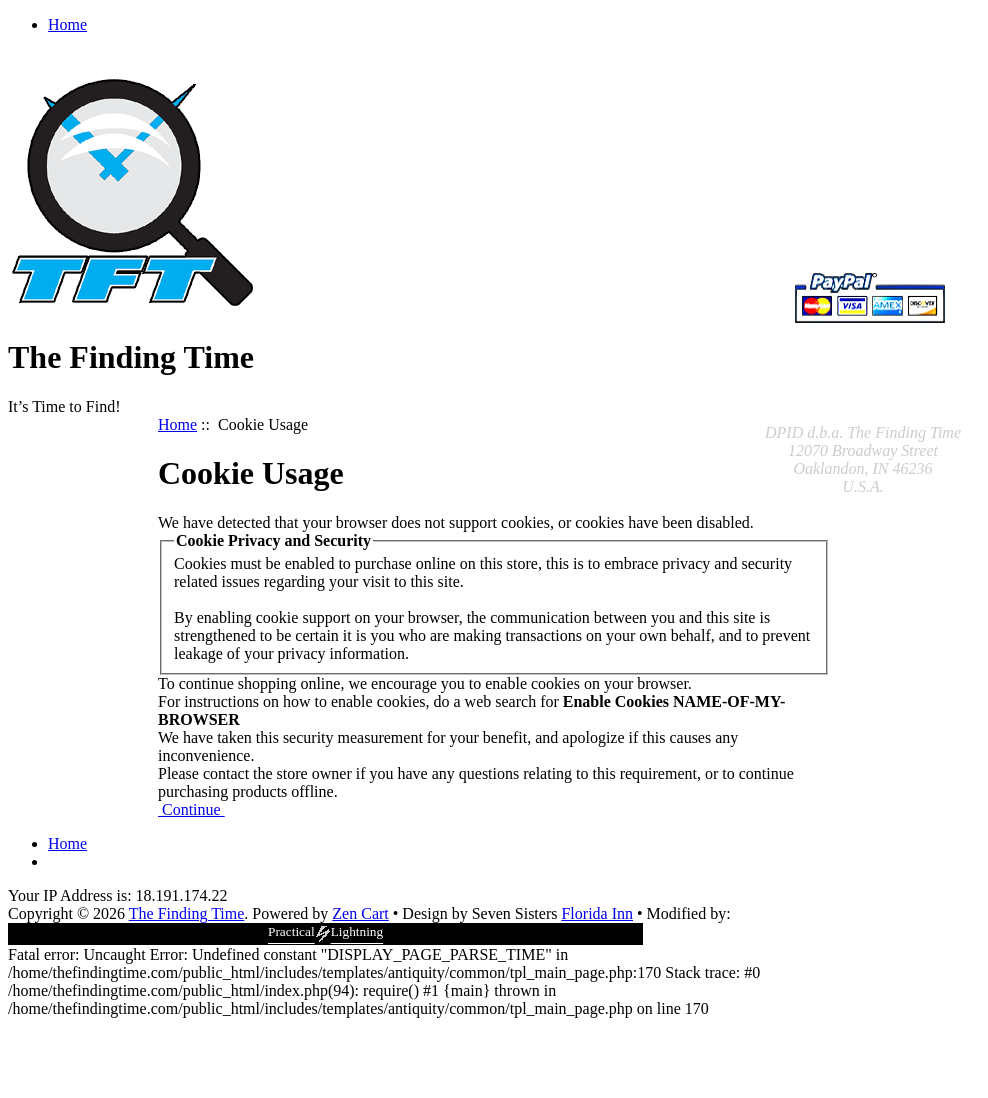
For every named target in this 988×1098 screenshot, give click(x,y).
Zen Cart (360, 913)
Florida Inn (597, 913)
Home (67, 24)
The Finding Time (187, 913)
